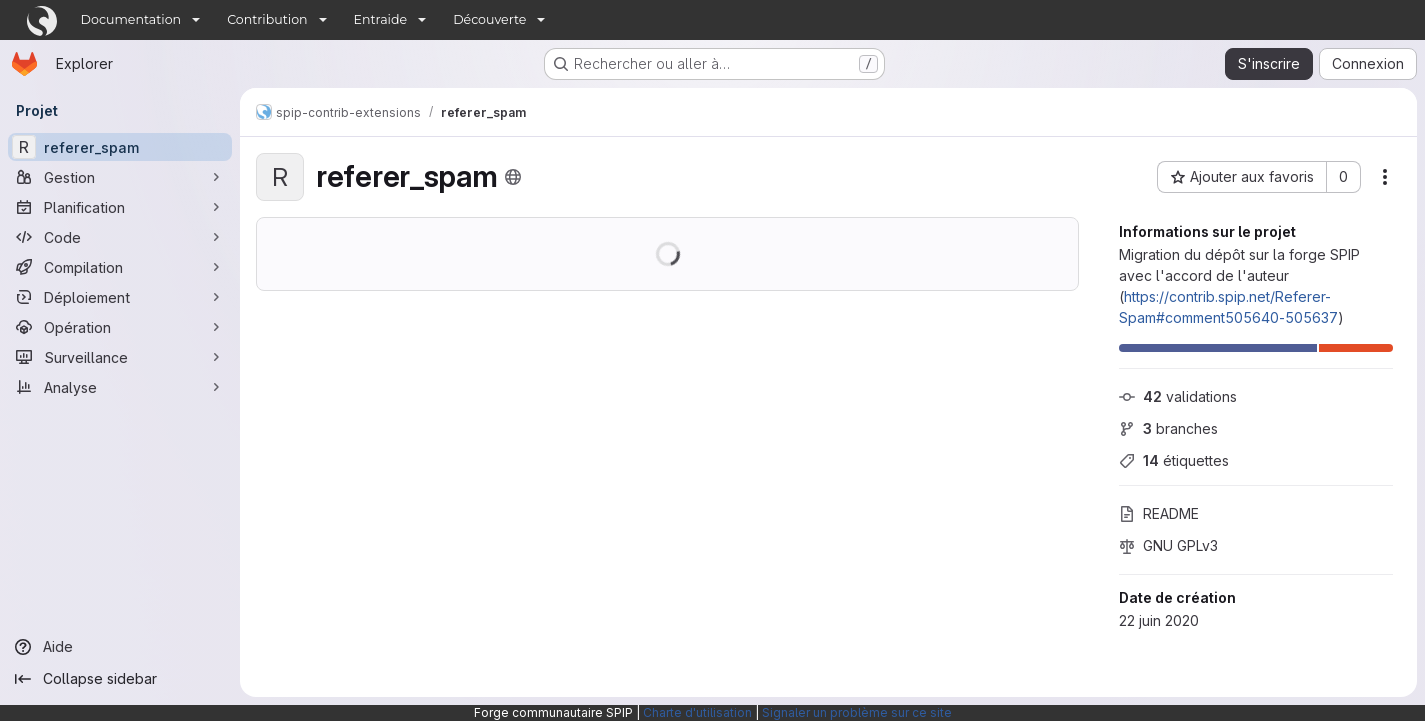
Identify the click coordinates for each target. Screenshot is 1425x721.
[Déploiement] (120, 297)
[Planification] (120, 207)
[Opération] (120, 327)
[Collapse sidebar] (120, 679)
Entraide (381, 19)
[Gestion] (120, 177)
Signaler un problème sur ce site (857, 712)
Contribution (267, 19)
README (1159, 513)
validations (1178, 396)
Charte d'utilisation (697, 712)
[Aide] (120, 647)
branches (1168, 428)
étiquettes (1174, 460)
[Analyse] (120, 387)
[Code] (120, 237)
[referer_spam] (120, 147)
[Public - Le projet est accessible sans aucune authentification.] (513, 177)
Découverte (489, 19)
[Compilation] (120, 267)
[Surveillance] (120, 357)
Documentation (131, 19)
